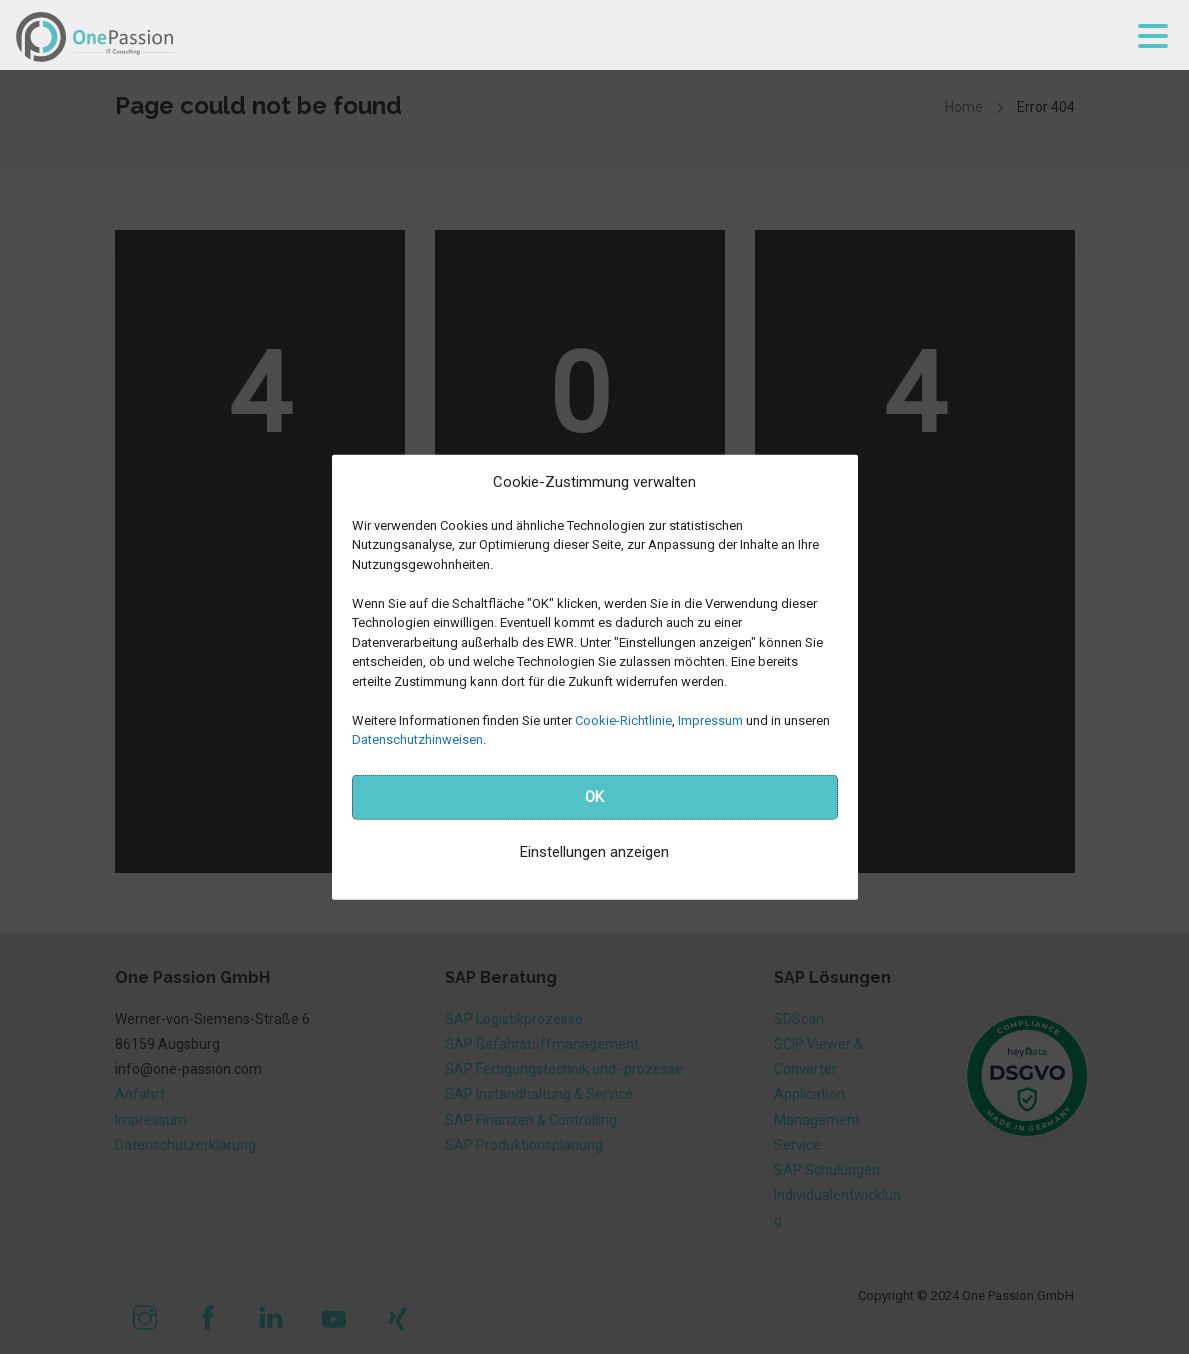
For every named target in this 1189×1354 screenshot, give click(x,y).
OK (594, 797)
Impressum (710, 719)
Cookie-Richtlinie (623, 719)
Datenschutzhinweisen (417, 739)
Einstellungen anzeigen (594, 852)
